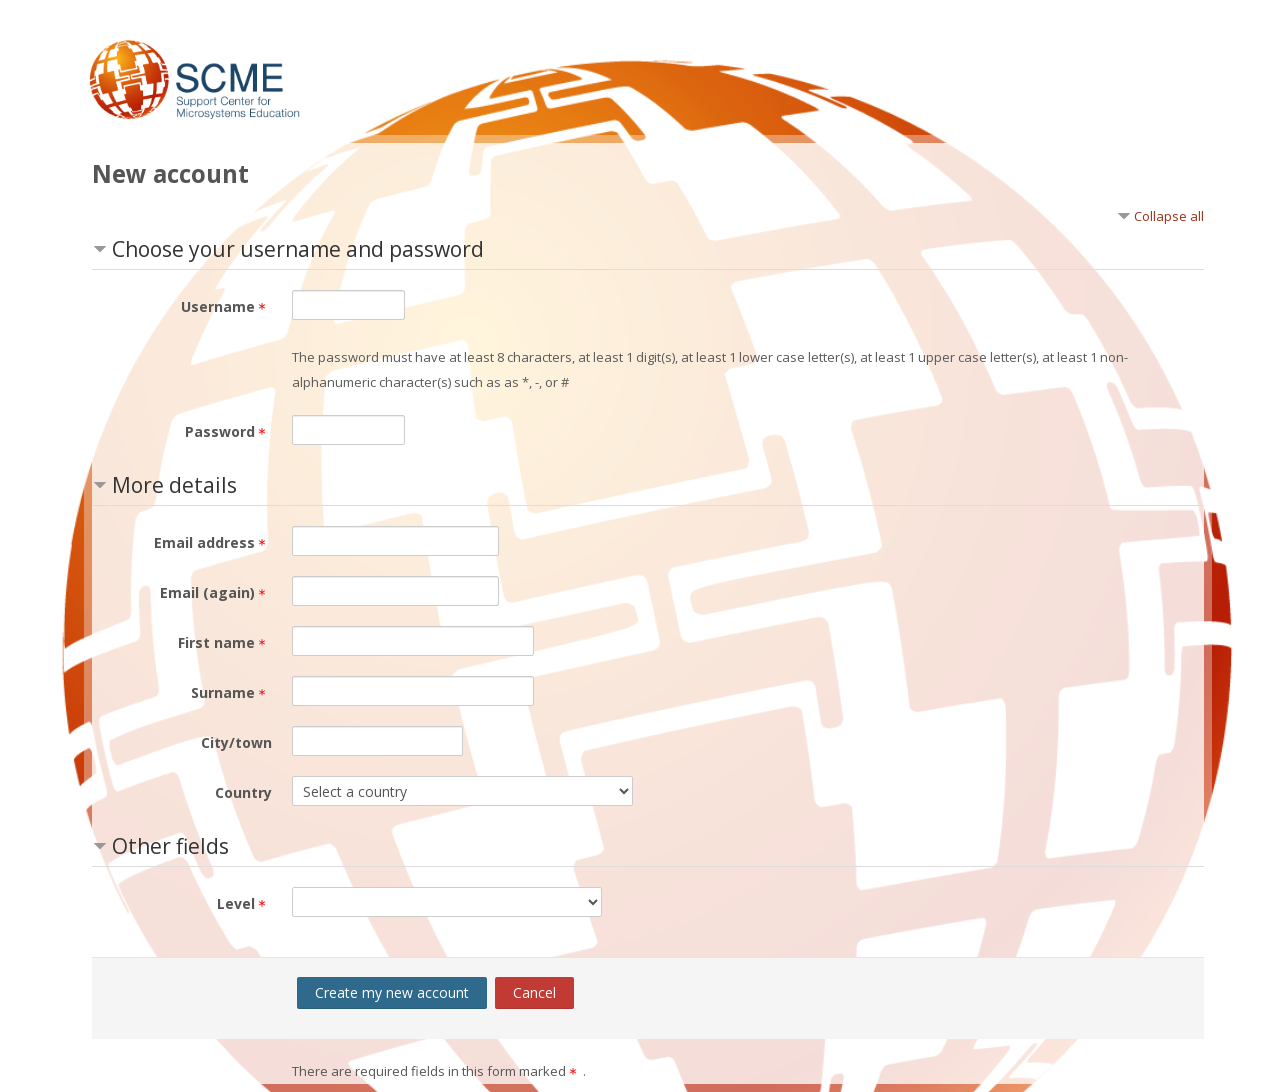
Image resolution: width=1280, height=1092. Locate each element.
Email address (213, 542)
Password (228, 431)
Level (244, 903)
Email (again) (216, 592)
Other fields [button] (170, 846)
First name (225, 642)
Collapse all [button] (1169, 216)
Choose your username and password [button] (298, 249)
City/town (236, 742)
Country (243, 792)
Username (226, 306)
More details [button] (174, 485)
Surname (231, 692)
